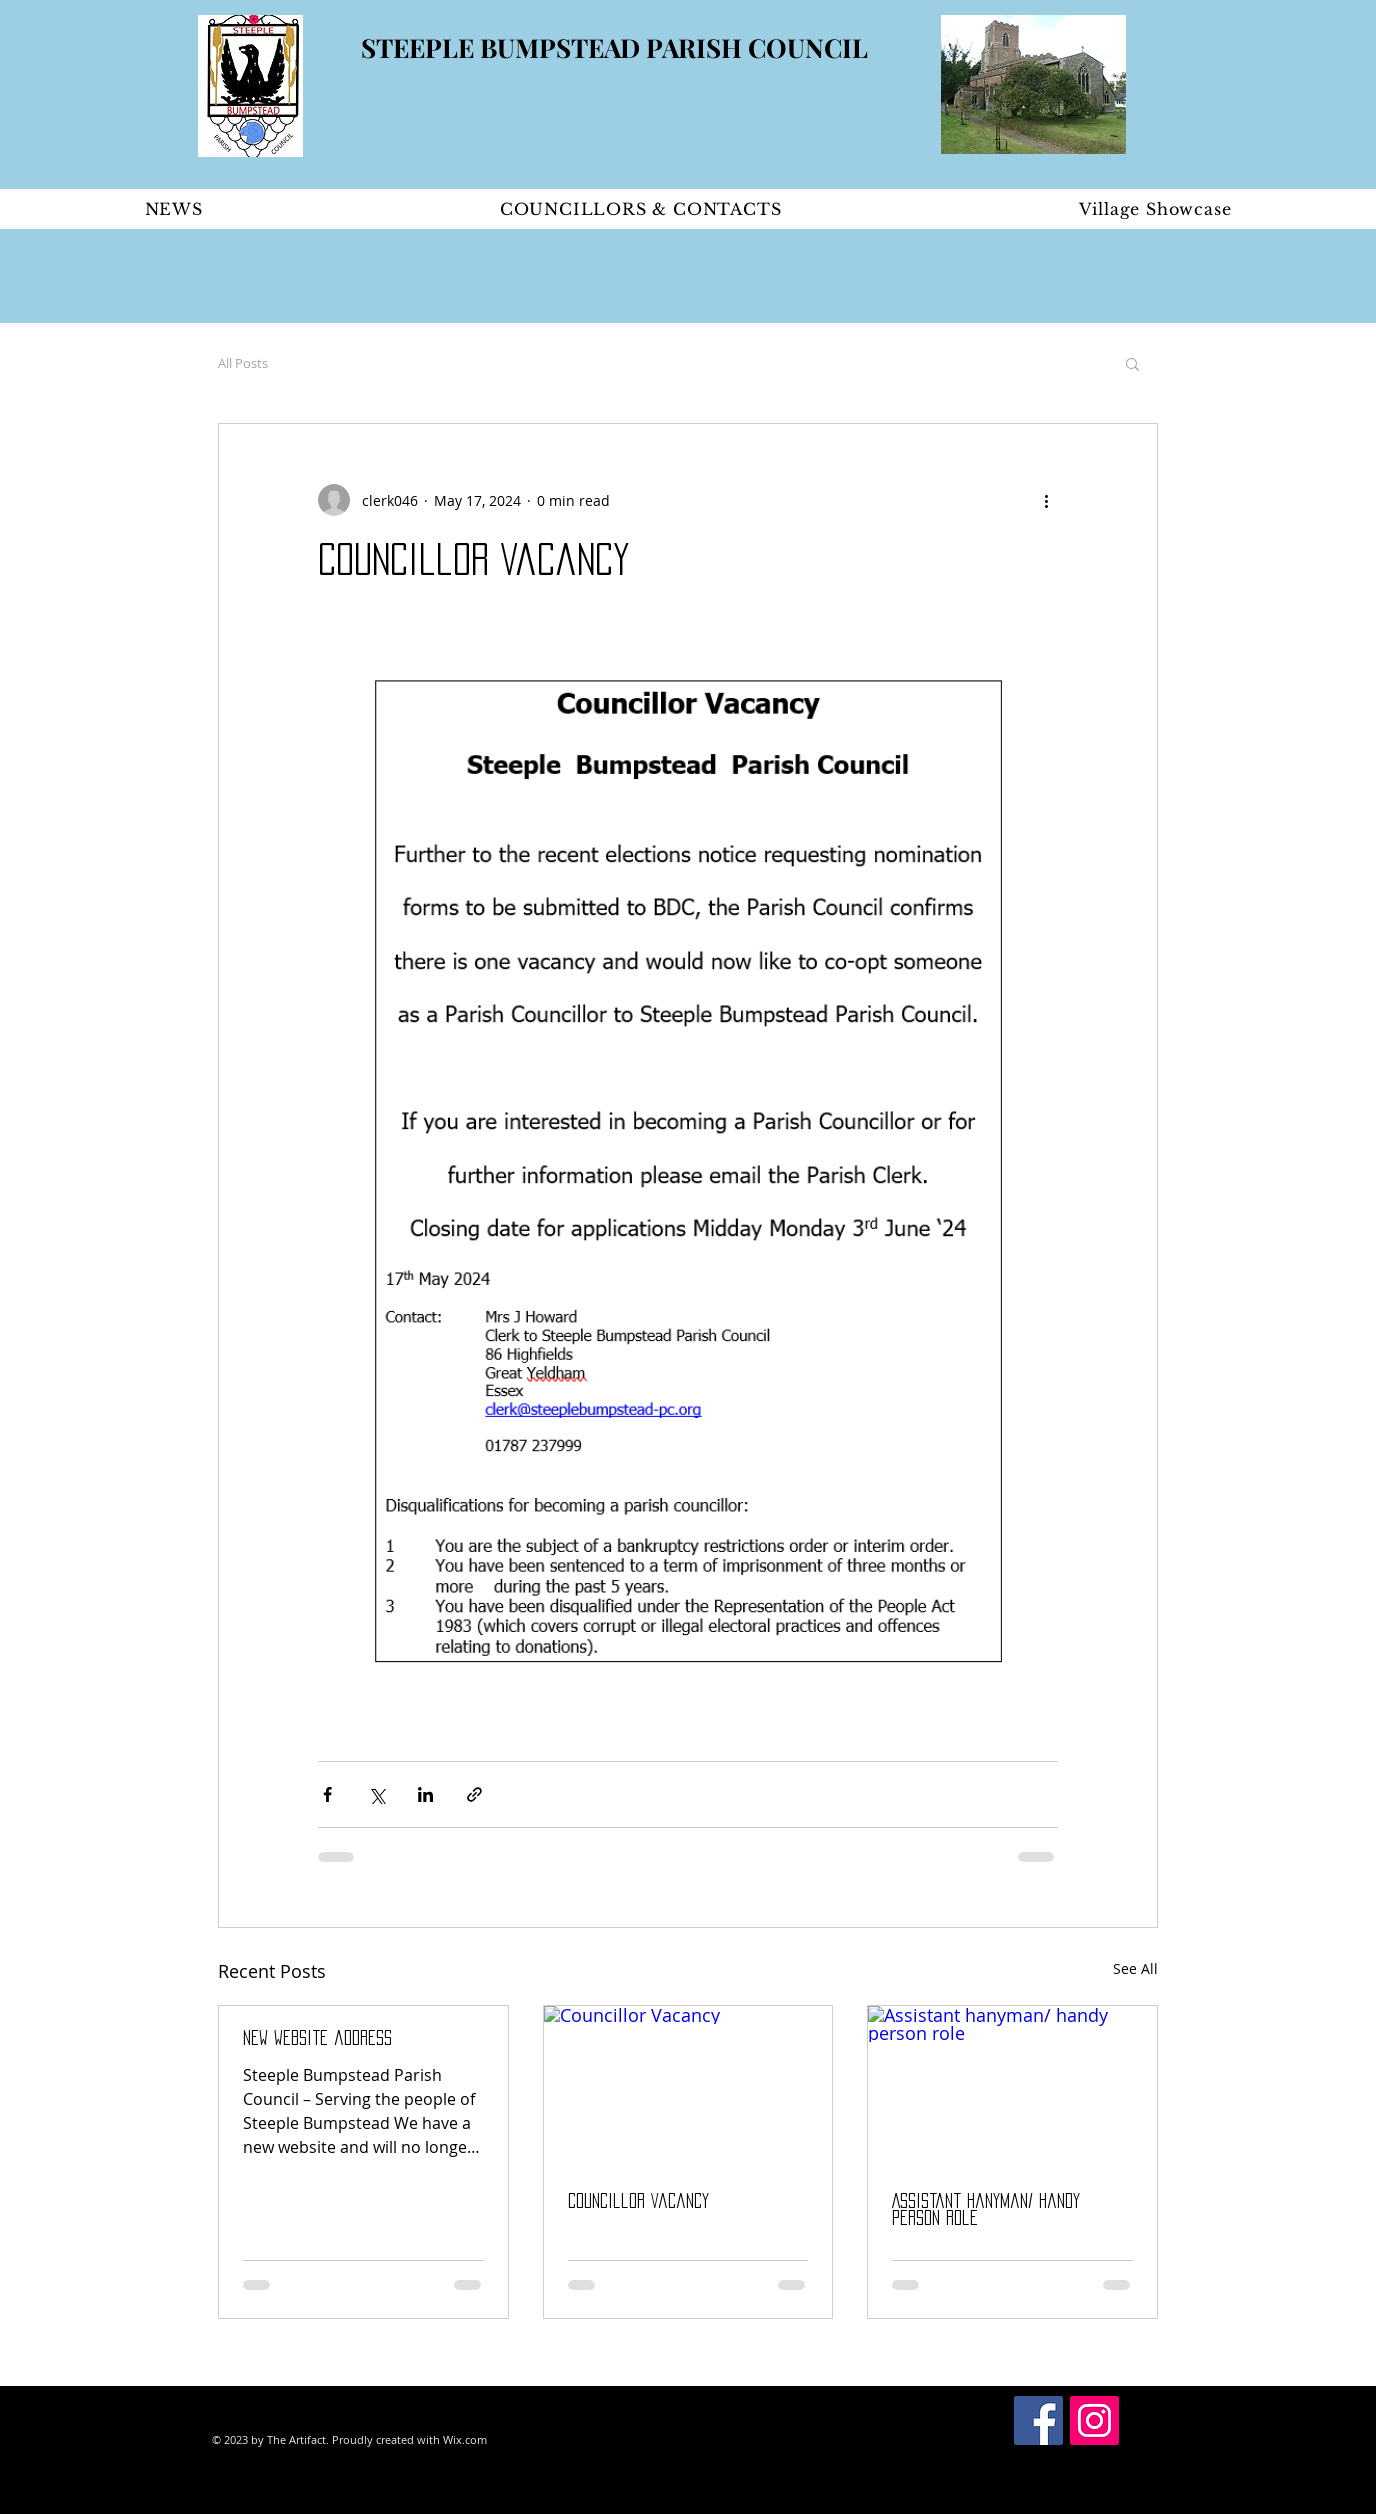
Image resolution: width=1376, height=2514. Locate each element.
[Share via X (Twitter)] (376, 1794)
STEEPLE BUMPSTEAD (503, 47)
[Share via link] (474, 1794)
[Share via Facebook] (327, 1794)
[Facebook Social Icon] (1038, 2420)
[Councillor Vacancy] (688, 2087)
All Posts (243, 363)
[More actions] (1046, 500)
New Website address (317, 2038)
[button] (1132, 363)
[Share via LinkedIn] (425, 1794)
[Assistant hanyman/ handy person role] (1012, 2087)
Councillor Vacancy (638, 2201)
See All (1135, 1968)
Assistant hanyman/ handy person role (986, 2209)
